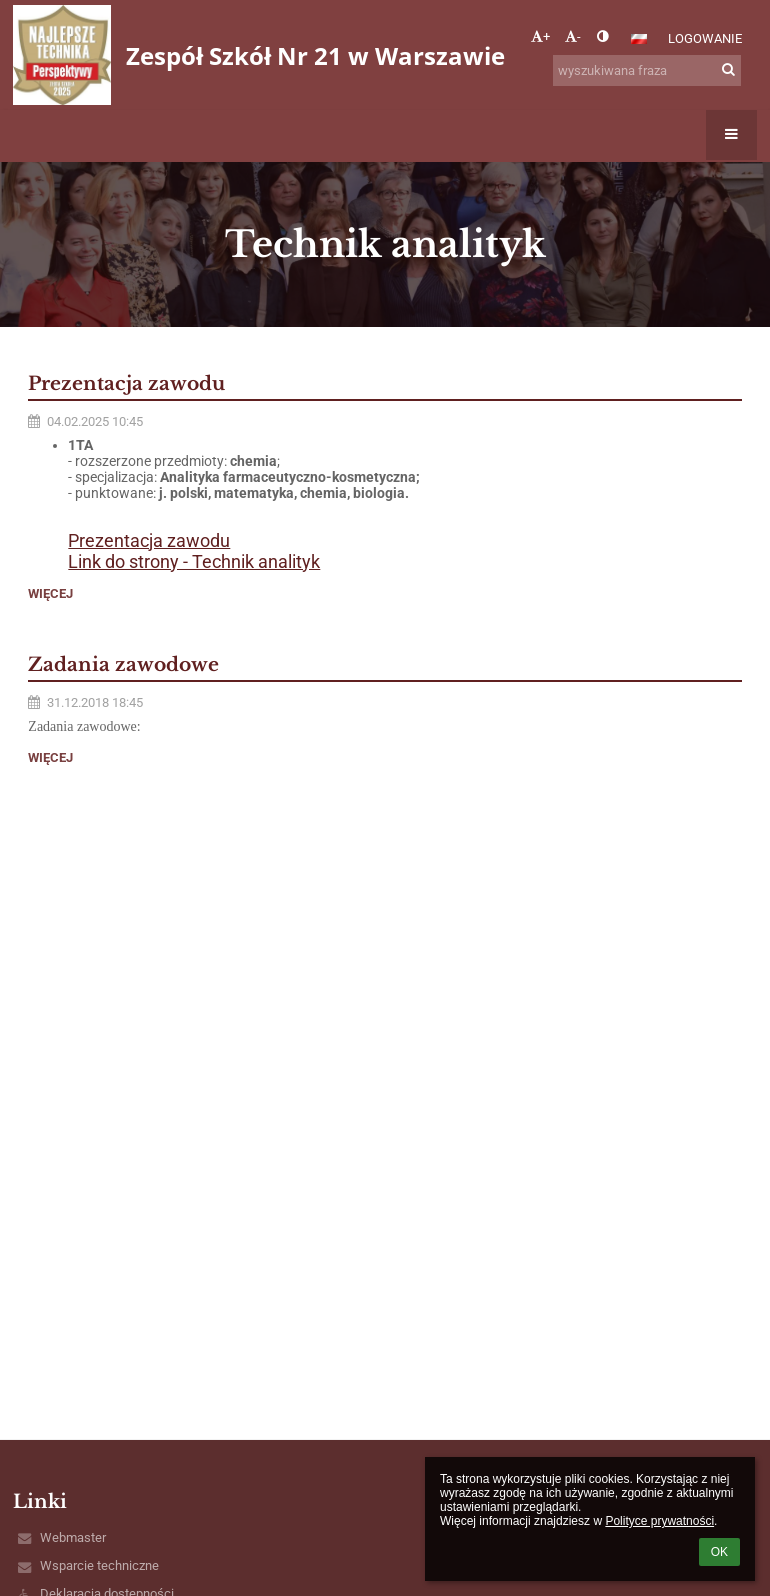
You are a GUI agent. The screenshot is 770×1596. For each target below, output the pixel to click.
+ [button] (540, 36)
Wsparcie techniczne (99, 1565)
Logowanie (705, 38)
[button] (639, 39)
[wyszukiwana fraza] (647, 70)
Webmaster (73, 1537)
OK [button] (719, 1552)
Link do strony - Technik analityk (194, 561)
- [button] (573, 36)
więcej (50, 593)
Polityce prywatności (659, 1521)
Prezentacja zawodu (149, 540)
